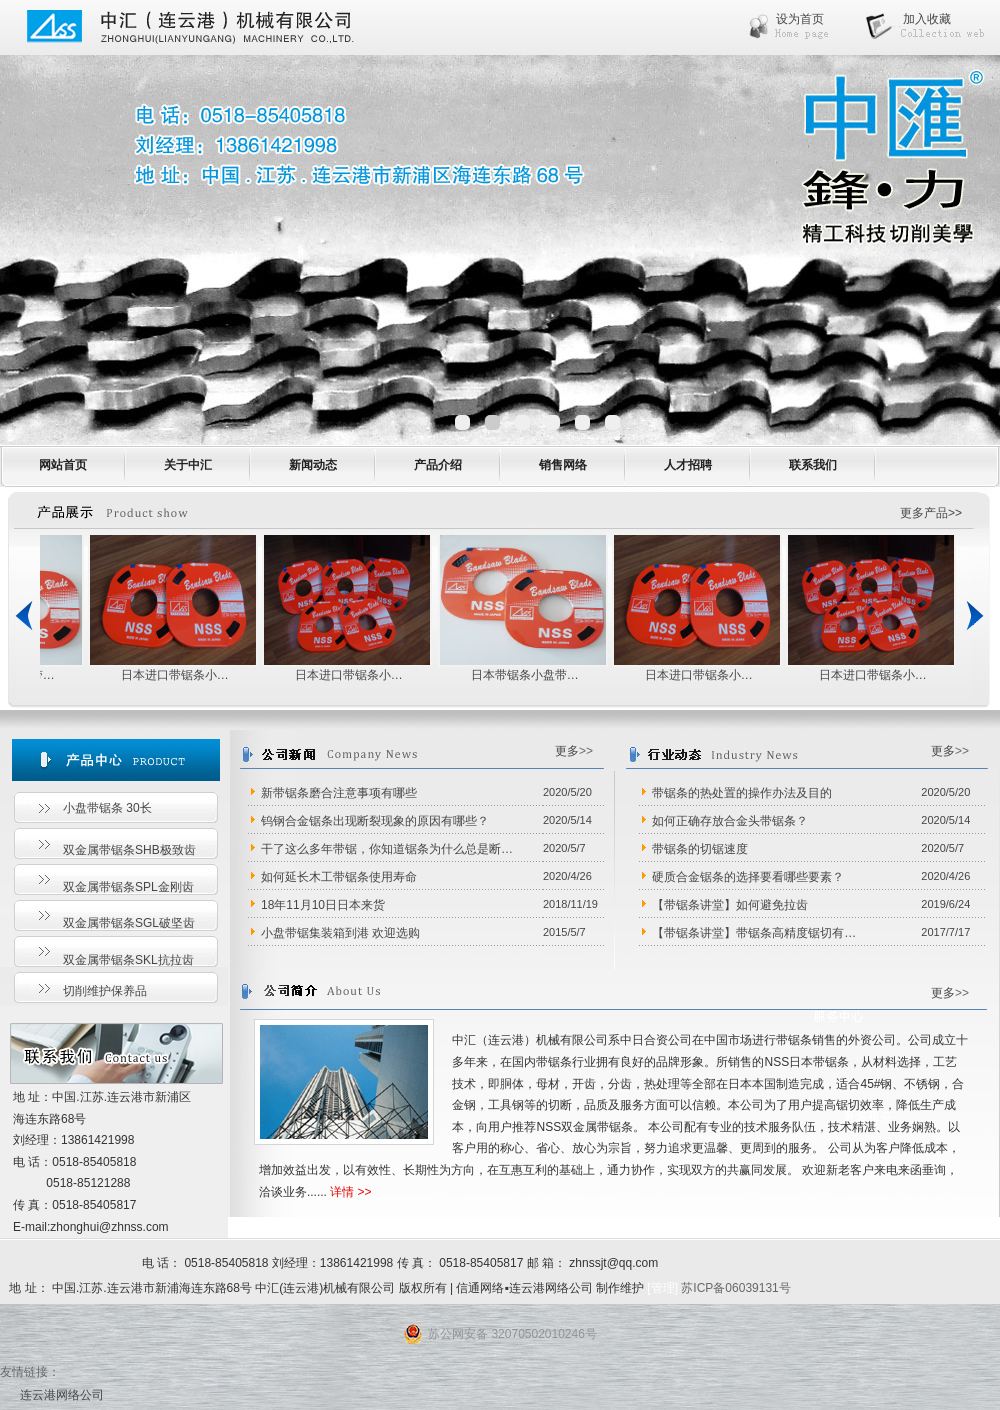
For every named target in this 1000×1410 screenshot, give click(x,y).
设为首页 (800, 19)
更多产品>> (931, 513)
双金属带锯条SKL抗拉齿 (128, 960)
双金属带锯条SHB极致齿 (129, 850)
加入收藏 (927, 19)
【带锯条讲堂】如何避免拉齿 (730, 905)
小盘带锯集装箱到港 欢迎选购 (340, 933)
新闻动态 (313, 465)
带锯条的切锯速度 (700, 849)
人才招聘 (688, 465)
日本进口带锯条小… (175, 675)
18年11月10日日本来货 (323, 905)
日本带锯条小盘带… (525, 675)
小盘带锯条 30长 (107, 808)
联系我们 (813, 465)
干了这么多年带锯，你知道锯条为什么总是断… (387, 849)
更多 (567, 751)
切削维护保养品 (105, 991)
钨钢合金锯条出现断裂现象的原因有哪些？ (375, 821)
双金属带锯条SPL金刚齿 (128, 887)
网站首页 (63, 465)
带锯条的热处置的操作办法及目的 (742, 793)
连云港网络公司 (62, 1395)
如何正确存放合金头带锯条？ (730, 821)
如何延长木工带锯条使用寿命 (339, 877)
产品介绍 (438, 465)
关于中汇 (188, 465)
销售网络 (563, 465)
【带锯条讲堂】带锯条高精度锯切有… (754, 933)
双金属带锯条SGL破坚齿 (129, 923)
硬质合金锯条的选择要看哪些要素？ (748, 877)
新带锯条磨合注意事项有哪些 (339, 793)
